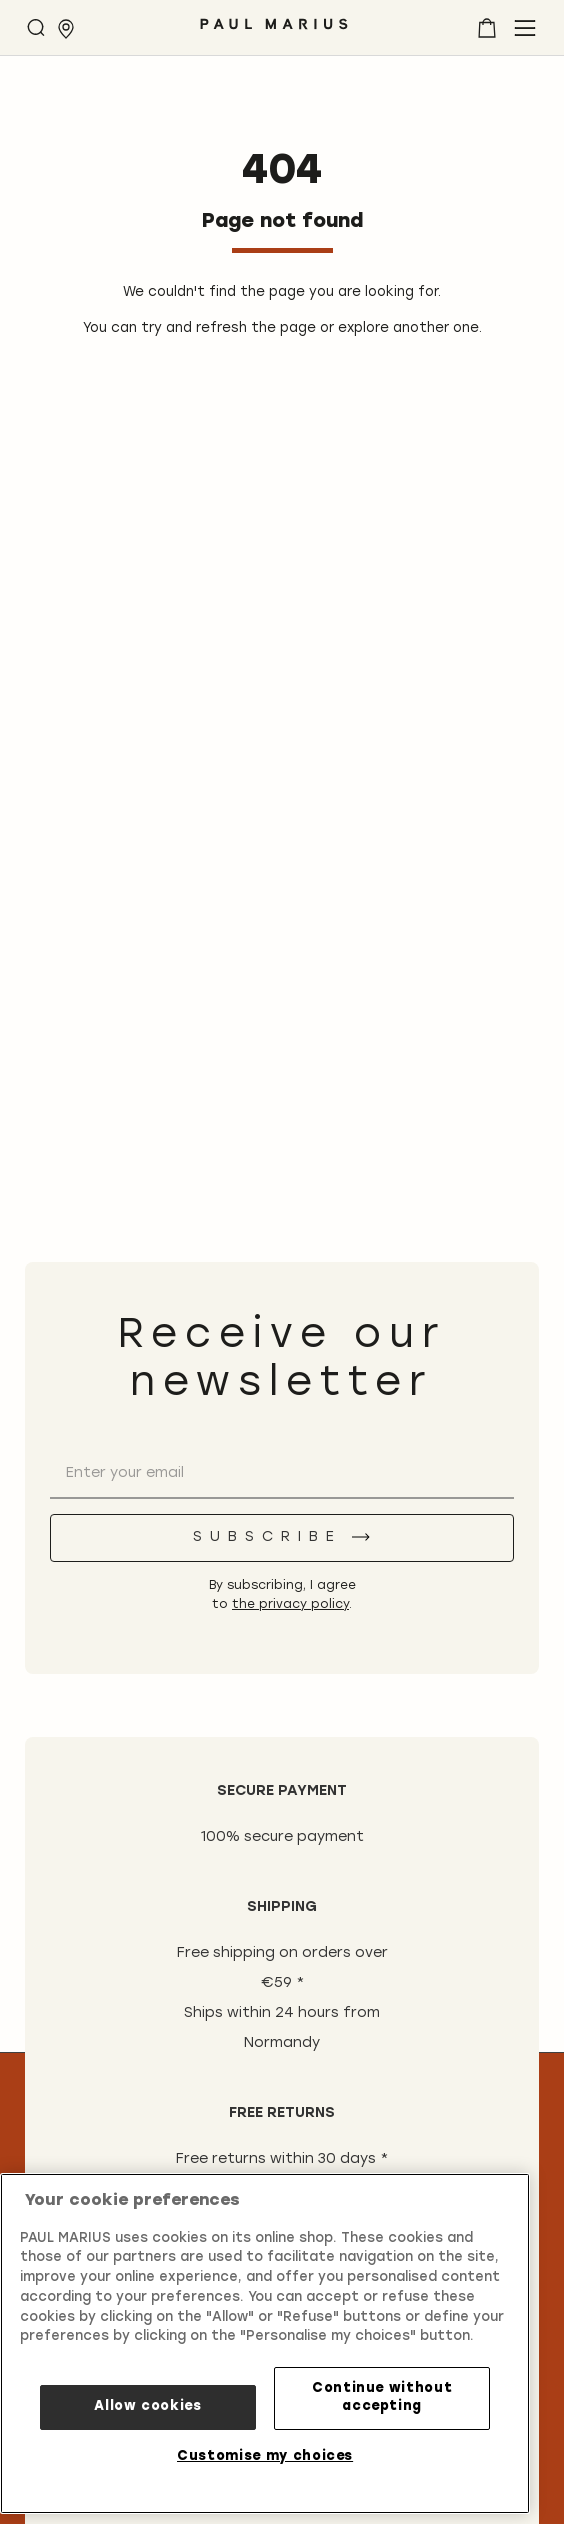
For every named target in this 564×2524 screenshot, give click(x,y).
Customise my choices (265, 2456)
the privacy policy (290, 1605)
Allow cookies (148, 2406)
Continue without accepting (382, 2397)
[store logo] (274, 31)
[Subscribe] (282, 1538)
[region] (265, 2343)
